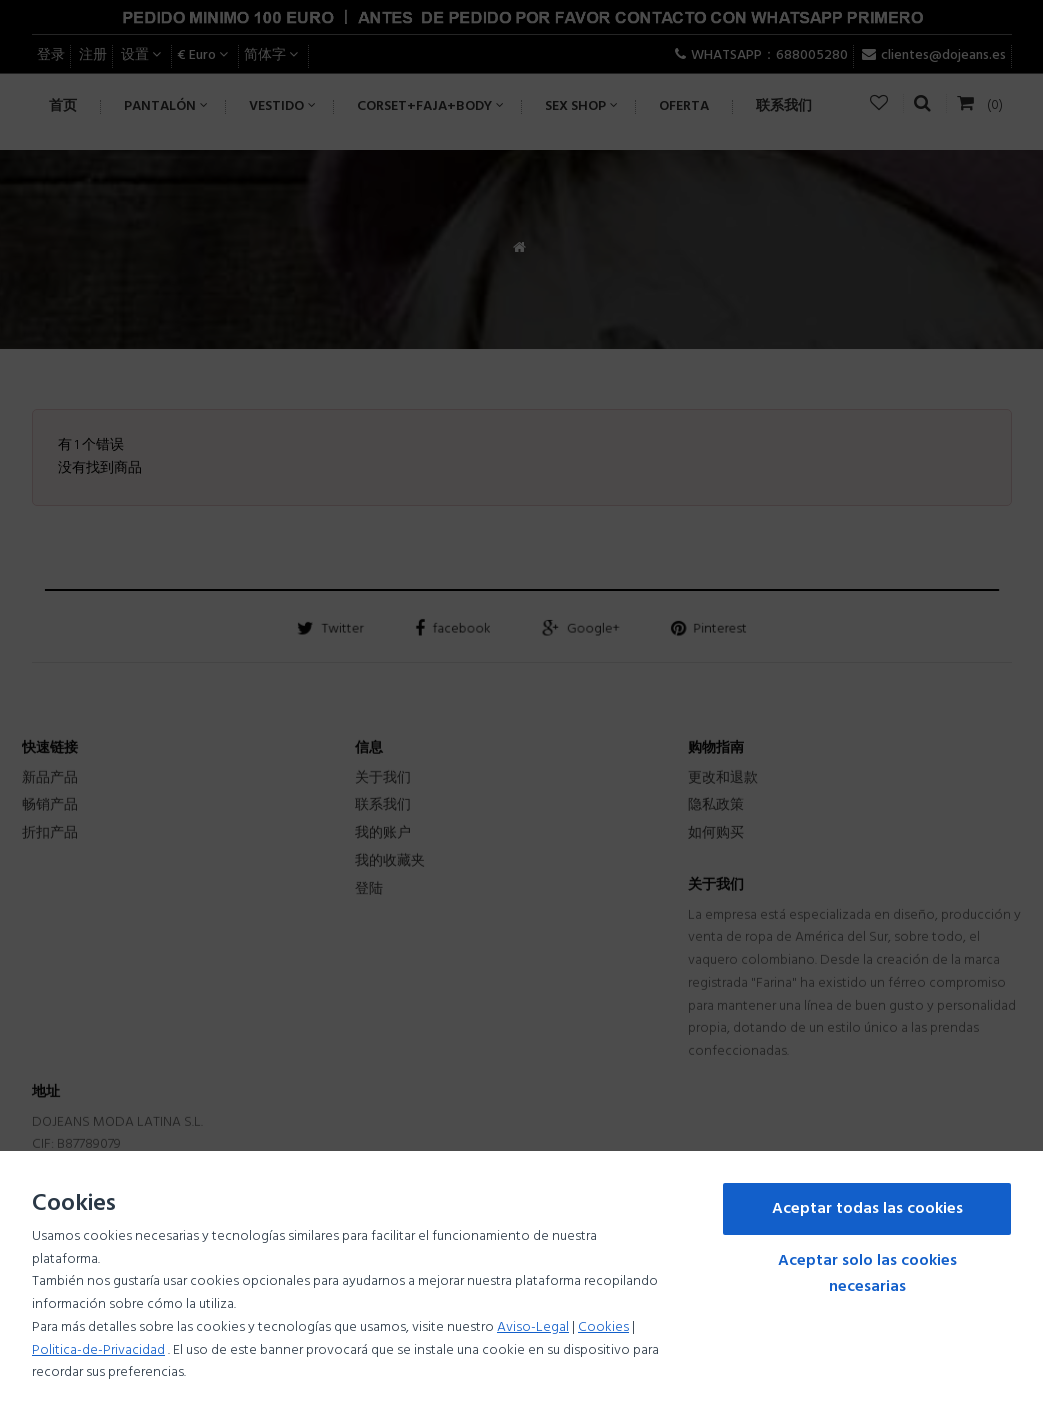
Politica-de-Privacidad (98, 1350)
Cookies (603, 1327)
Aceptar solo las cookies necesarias (867, 1274)
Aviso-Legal (533, 1327)
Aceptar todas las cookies (867, 1209)
